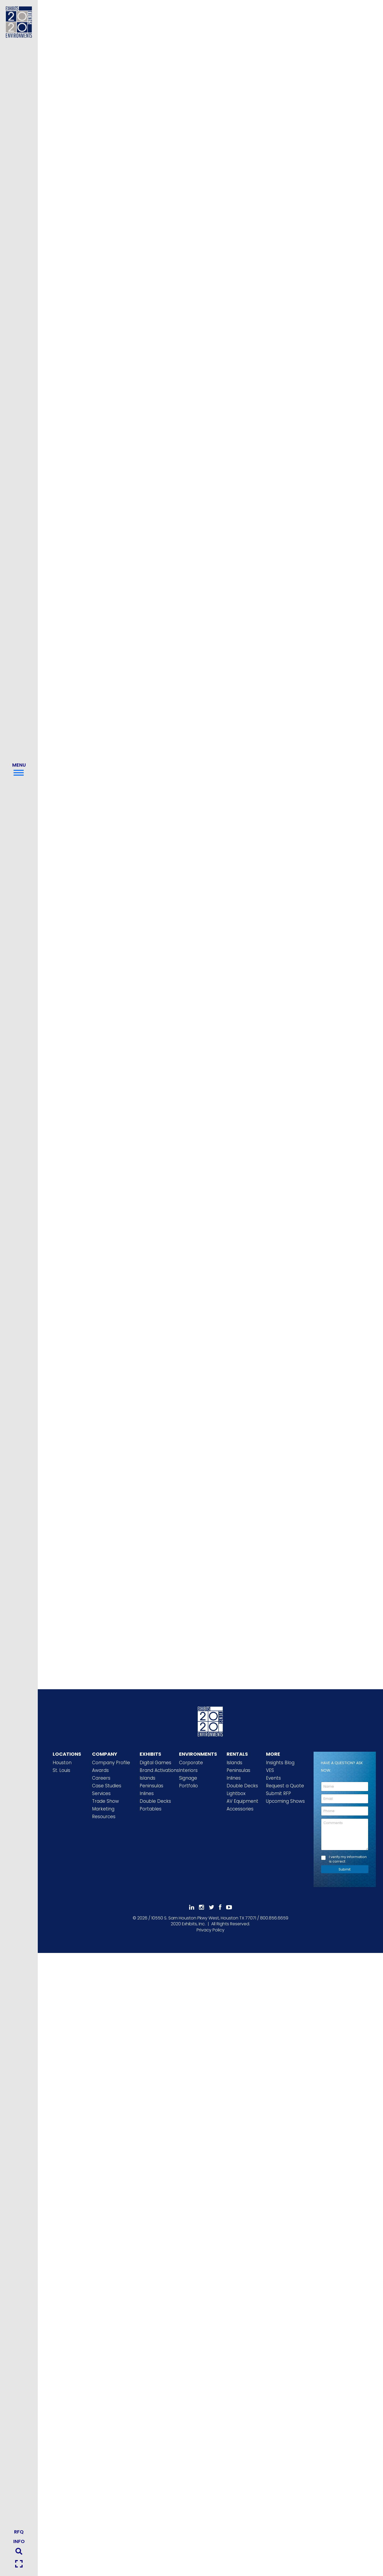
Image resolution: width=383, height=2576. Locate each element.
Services (101, 1793)
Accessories (240, 1809)
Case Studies (106, 1786)
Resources (103, 1816)
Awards (100, 1770)
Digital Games (155, 1762)
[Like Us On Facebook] (220, 1907)
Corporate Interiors (191, 1766)
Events (273, 1778)
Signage (188, 1778)
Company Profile (111, 1762)
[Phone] (344, 1811)
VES (270, 1770)
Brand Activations (159, 1770)
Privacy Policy (210, 1930)
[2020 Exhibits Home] (210, 1720)
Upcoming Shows (285, 1801)
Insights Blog (280, 1762)
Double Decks (155, 1801)
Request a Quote (285, 1786)
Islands (147, 1778)
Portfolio (188, 1786)
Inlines (147, 1793)
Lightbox (236, 1793)
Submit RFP (278, 1793)
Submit (345, 1869)
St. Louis (61, 1770)
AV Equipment (242, 1801)
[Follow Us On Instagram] (201, 1907)
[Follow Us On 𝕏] (211, 1907)
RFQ (19, 2531)
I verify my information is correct (348, 1859)
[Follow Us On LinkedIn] (191, 1907)
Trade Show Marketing (105, 1805)
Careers (101, 1778)
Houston (62, 1762)
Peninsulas (151, 1786)
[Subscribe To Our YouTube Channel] (229, 1907)
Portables (150, 1809)
